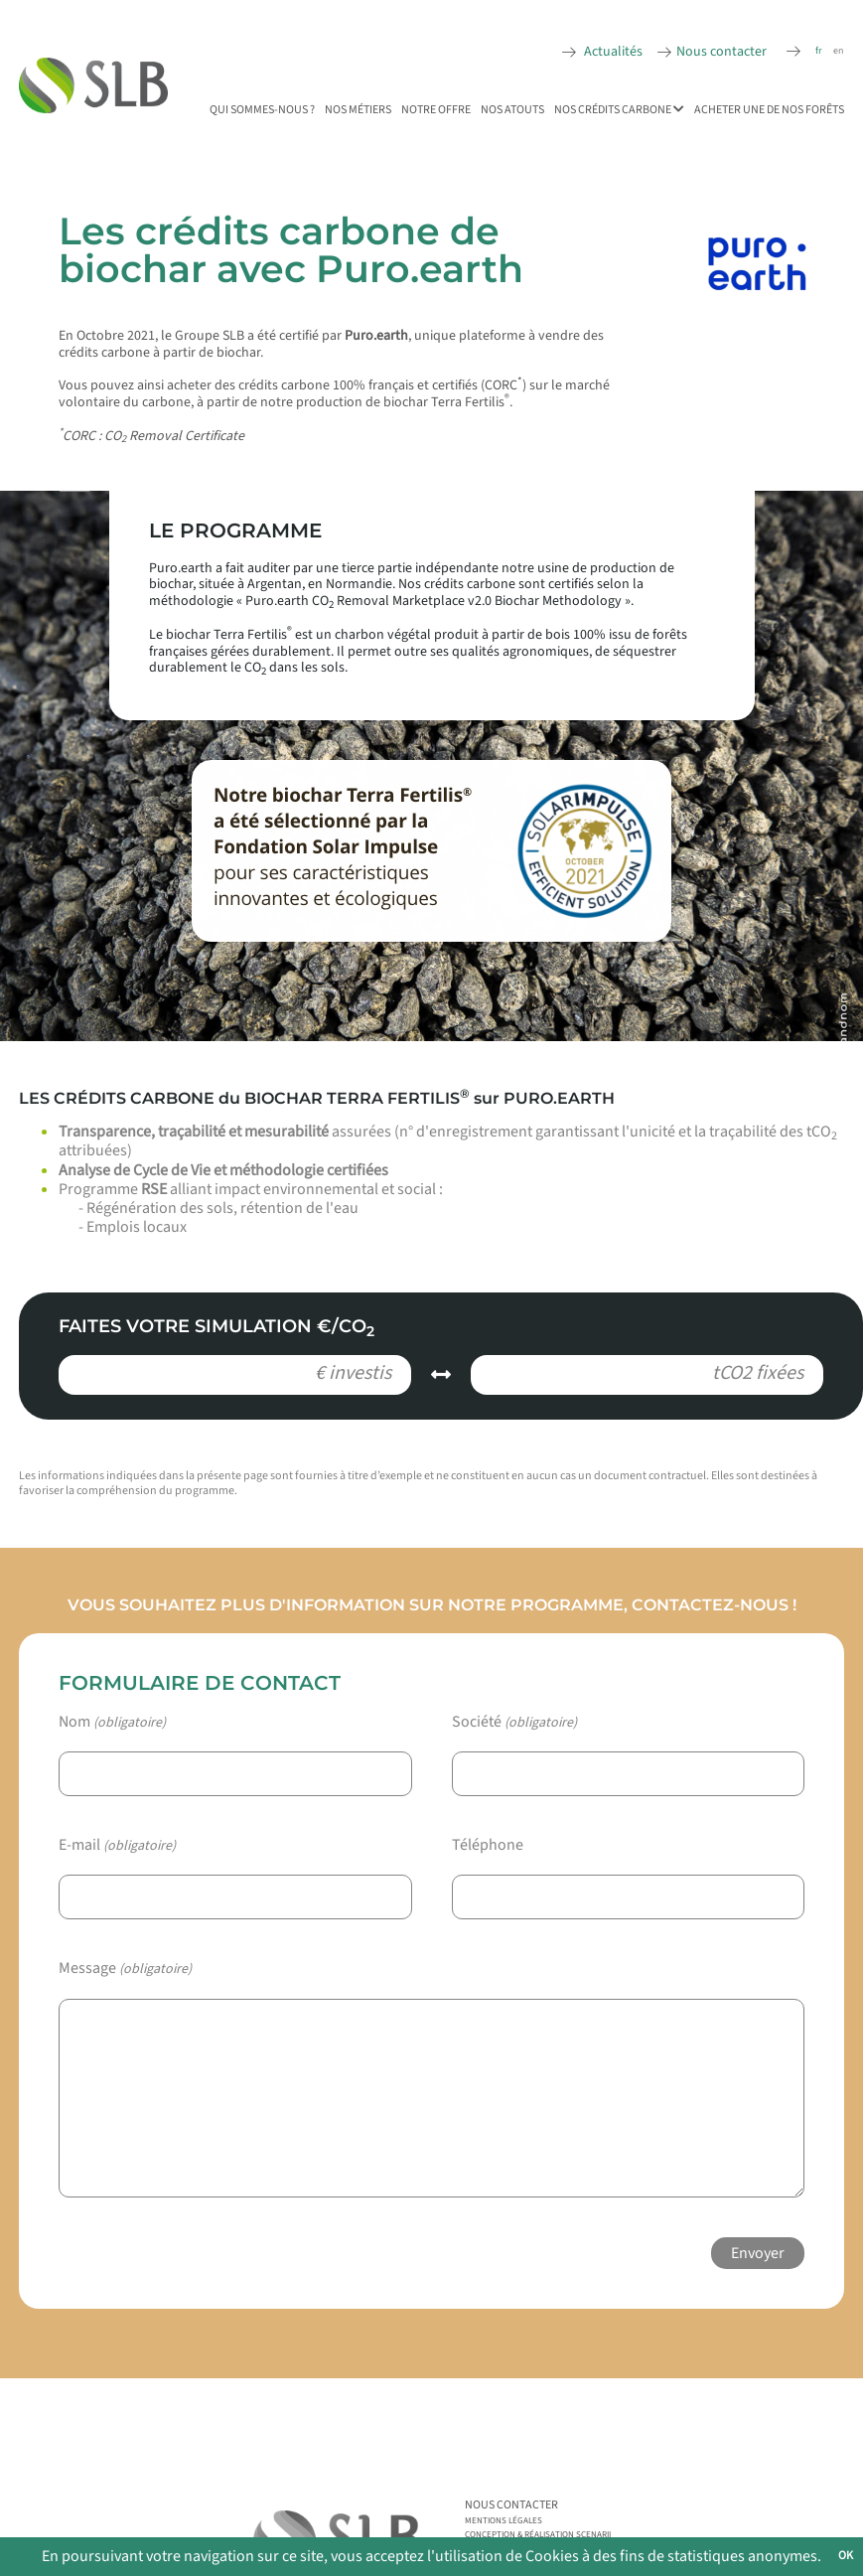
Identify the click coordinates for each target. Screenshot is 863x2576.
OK (845, 2555)
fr (818, 51)
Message (125, 1968)
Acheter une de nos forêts (769, 109)
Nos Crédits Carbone (619, 109)
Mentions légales (503, 2520)
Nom (112, 1722)
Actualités (612, 52)
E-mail (117, 1845)
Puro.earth (376, 336)
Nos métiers (358, 109)
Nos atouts (512, 109)
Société (514, 1722)
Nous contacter (721, 52)
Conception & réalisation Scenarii (538, 2534)
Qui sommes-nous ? (262, 109)
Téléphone (487, 1845)
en (838, 51)
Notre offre (436, 109)
